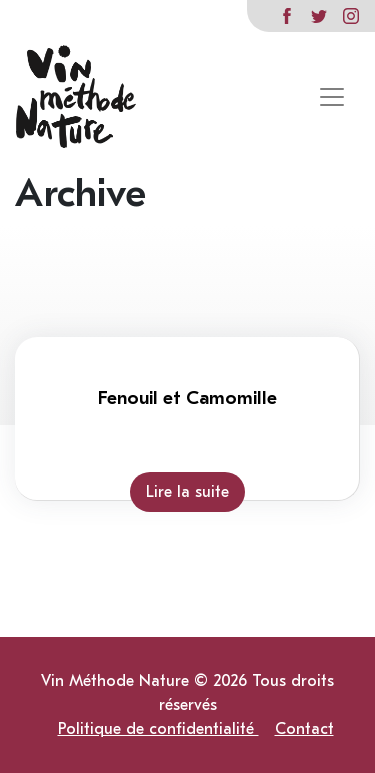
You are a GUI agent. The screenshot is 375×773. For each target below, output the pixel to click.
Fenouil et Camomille (187, 398)
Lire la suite (187, 492)
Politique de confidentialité (158, 729)
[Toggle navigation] (332, 97)
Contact (304, 729)
